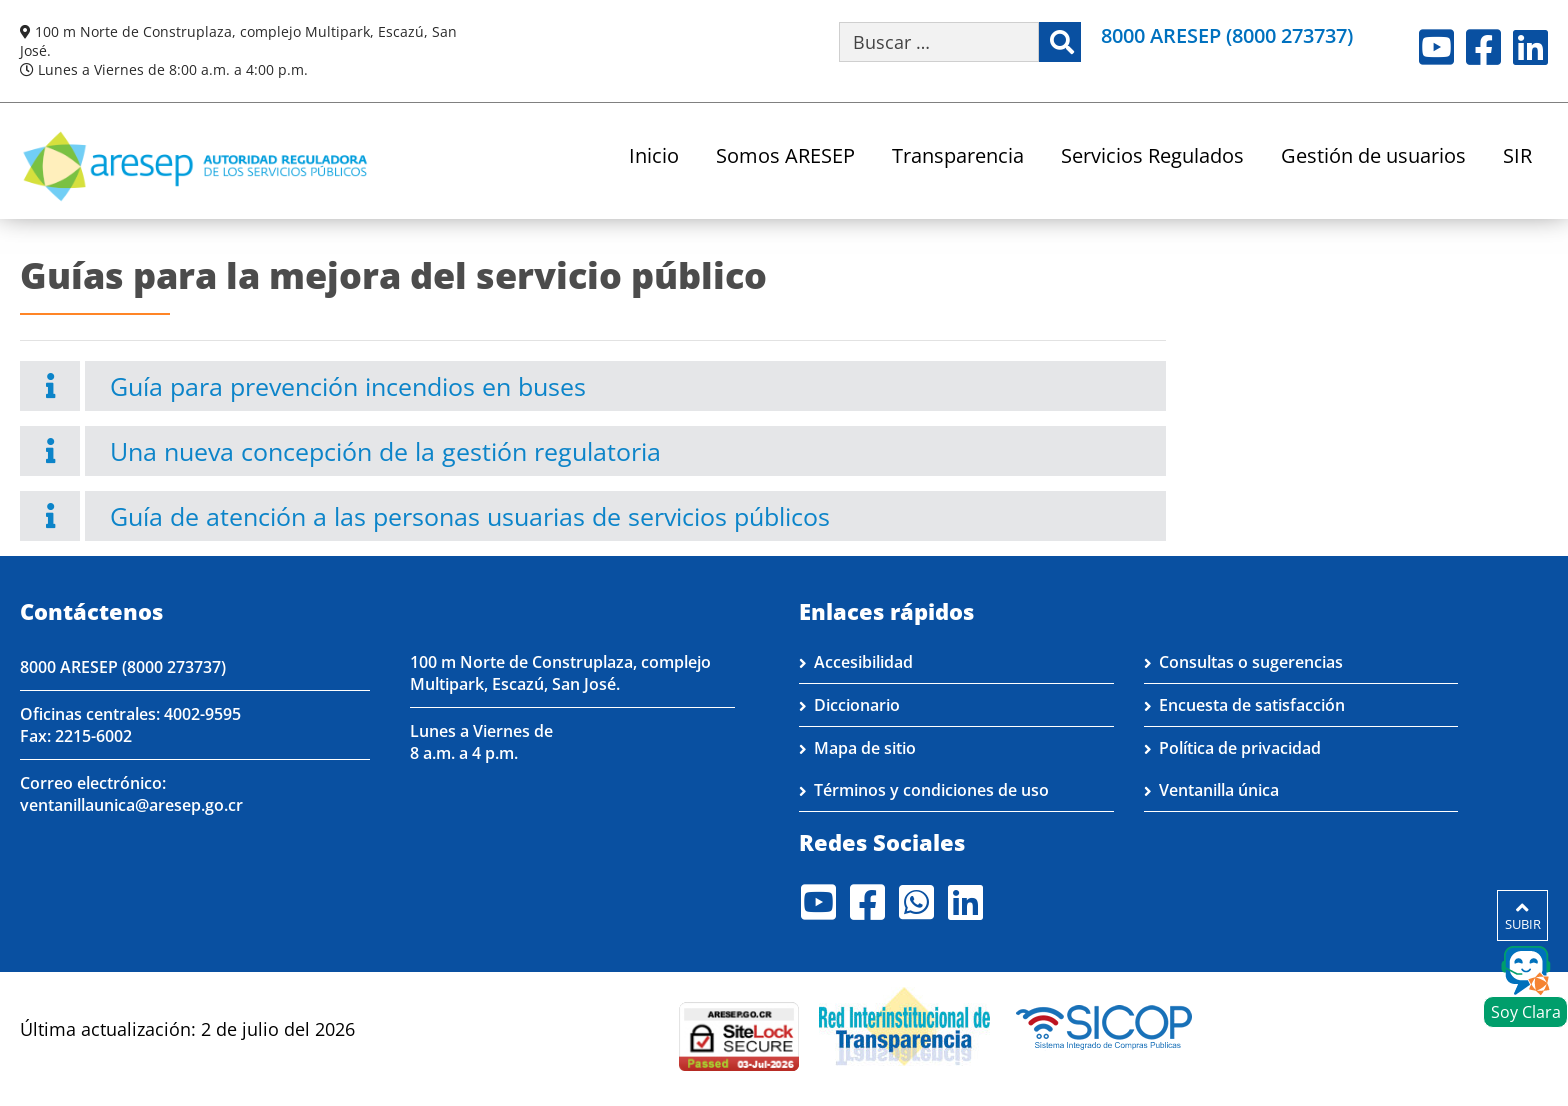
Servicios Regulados (1152, 157)
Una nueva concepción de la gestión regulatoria (385, 451)
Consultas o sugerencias (1251, 662)
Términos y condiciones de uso (931, 790)
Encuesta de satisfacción (1252, 705)
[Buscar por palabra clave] (939, 42)
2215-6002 (93, 736)
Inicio (654, 157)
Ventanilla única (1219, 790)
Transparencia (958, 157)
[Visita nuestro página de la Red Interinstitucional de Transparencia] (904, 1025)
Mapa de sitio (865, 748)
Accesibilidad (863, 662)
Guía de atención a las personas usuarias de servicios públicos (470, 516)
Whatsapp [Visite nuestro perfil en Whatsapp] (916, 902)
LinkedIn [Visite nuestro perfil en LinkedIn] (1530, 47)
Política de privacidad (1240, 748)
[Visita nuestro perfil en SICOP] (1104, 1025)
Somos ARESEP (785, 157)
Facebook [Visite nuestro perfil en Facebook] (1483, 47)
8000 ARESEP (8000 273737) (1227, 35)
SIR (1517, 157)
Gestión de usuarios (1373, 157)
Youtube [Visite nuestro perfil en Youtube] (1436, 47)
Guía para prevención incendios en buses (348, 386)
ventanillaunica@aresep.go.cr (131, 805)
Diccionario (857, 705)
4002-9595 (202, 714)
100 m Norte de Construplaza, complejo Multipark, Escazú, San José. (560, 673)
